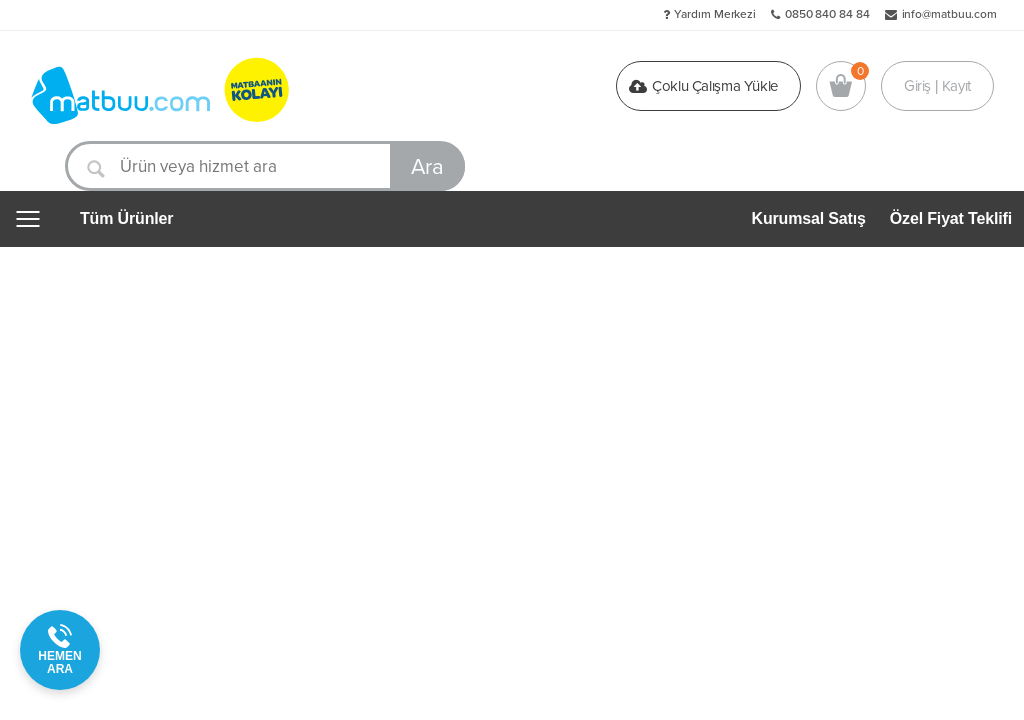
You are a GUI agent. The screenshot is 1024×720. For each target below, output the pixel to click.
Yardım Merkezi (715, 14)
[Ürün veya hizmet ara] (265, 166)
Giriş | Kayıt (937, 86)
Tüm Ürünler (126, 219)
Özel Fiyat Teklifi (951, 218)
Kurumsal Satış (809, 218)
